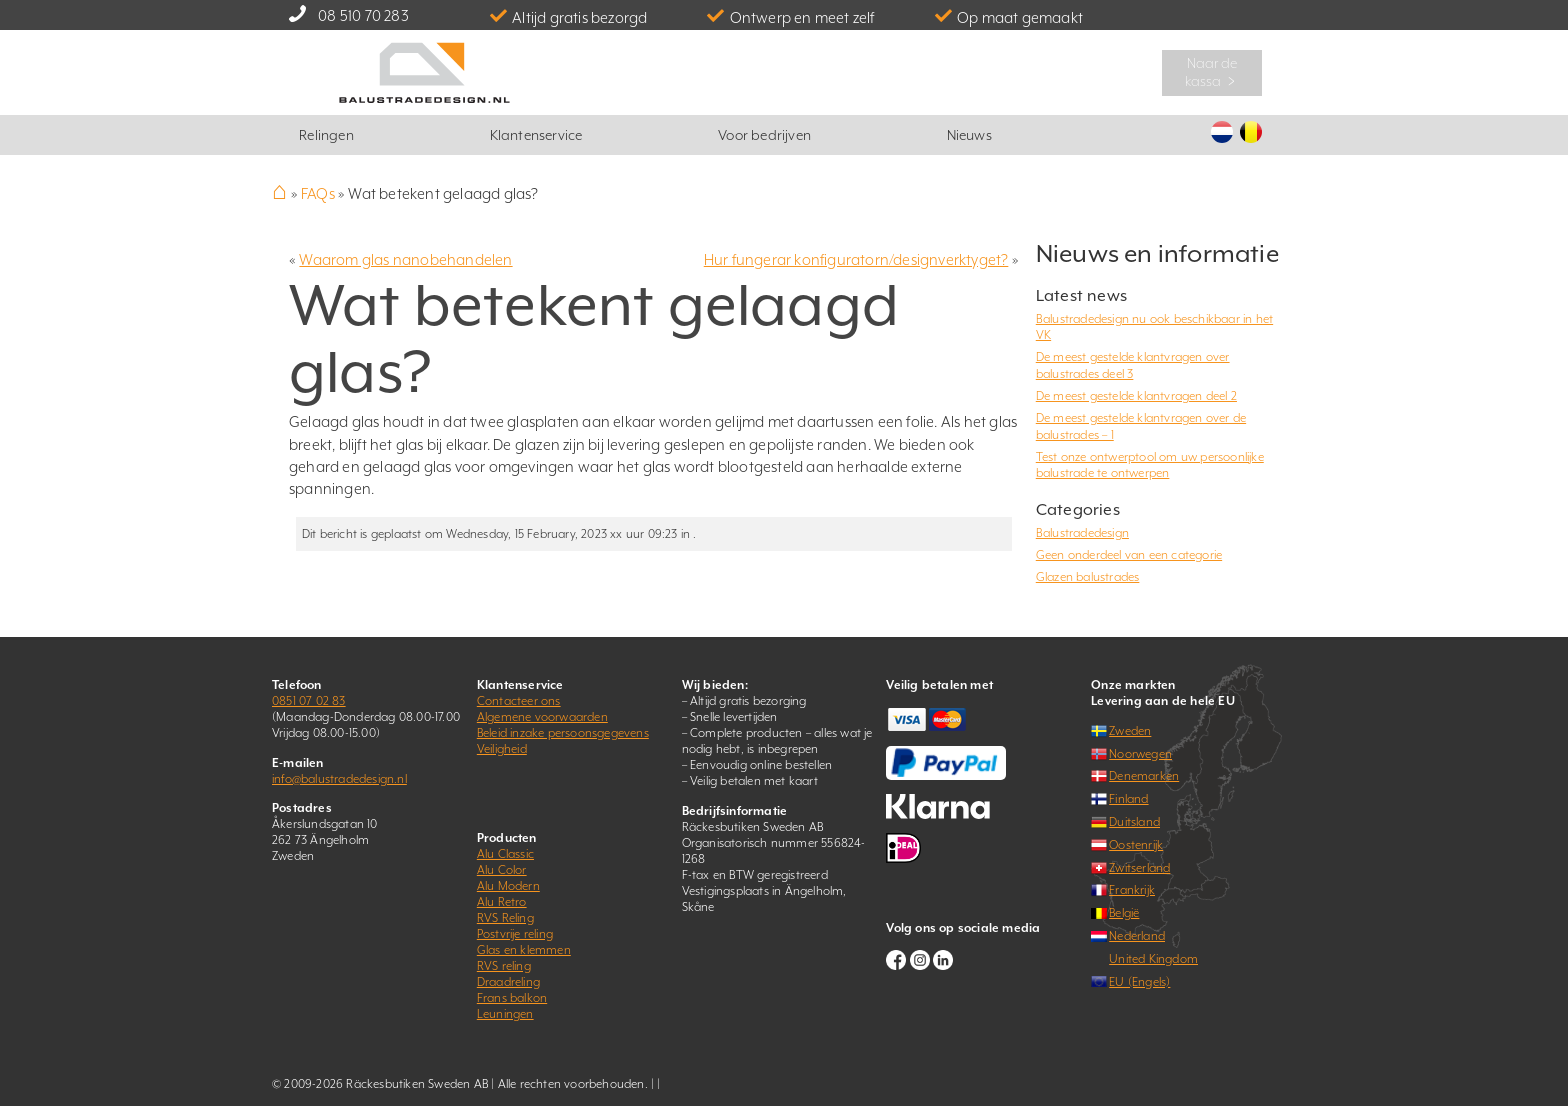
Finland (1128, 799)
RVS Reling (505, 918)
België (1124, 913)
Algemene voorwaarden (542, 717)
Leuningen (505, 1014)
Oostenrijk (1136, 845)
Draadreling (508, 982)
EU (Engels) (1139, 982)
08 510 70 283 (363, 15)
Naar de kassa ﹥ (1212, 72)
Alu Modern (508, 886)
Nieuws (969, 135)
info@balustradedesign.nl (339, 779)
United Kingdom (1153, 959)
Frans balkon (512, 998)
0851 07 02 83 (309, 701)
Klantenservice (536, 135)
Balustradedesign (1082, 533)
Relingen (326, 135)
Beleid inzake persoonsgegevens (563, 733)
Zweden (1130, 731)
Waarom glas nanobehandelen (405, 259)
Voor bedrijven (764, 135)
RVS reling (504, 966)
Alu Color (502, 870)
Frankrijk (1132, 890)
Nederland (1137, 936)
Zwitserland (1139, 868)
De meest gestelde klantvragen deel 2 (1136, 396)
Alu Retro (502, 902)
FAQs (318, 193)
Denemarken (1144, 776)
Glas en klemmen (524, 950)
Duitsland (1134, 822)
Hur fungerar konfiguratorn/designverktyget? (856, 259)
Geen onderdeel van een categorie (1129, 555)
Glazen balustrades (1088, 577)
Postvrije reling (515, 934)
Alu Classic (505, 854)
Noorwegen (1140, 754)
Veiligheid (502, 749)
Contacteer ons (519, 701)
